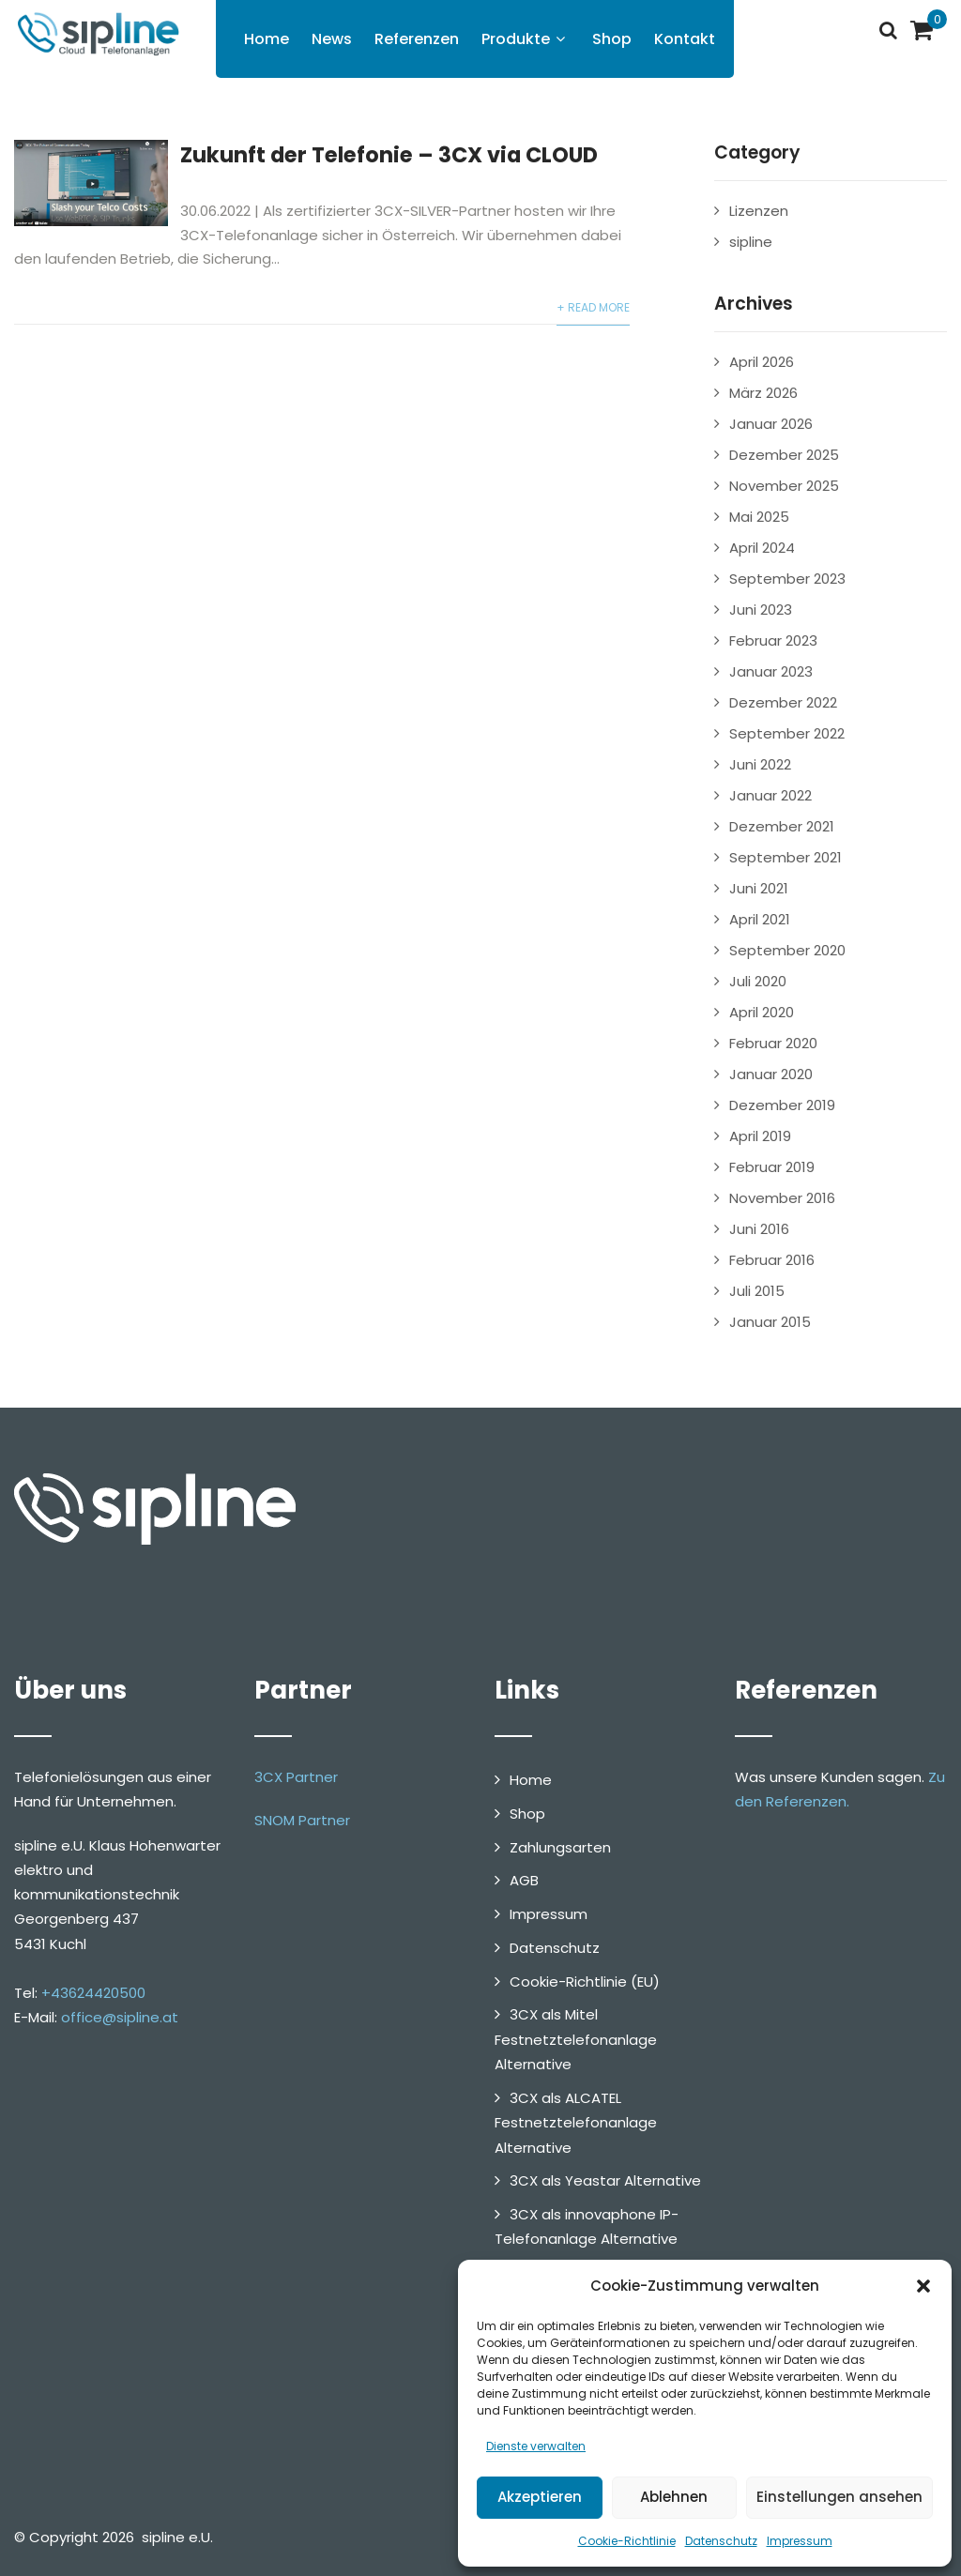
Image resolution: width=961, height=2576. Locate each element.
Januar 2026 (771, 424)
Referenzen (416, 39)
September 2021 (785, 857)
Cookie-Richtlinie (627, 2541)
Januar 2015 (770, 1322)
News (332, 39)
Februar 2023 (773, 640)
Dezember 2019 (782, 1105)
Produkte (525, 39)
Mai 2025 (759, 516)
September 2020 (787, 950)
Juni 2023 (760, 609)
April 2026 (761, 362)
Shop (612, 39)
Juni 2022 (760, 764)
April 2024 (762, 547)
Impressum (799, 2541)
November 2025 (784, 485)
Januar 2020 (771, 1074)
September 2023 (787, 578)
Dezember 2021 (781, 826)
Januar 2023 (771, 671)
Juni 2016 (759, 1229)
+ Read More (593, 307)
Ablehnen (674, 2497)
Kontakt (684, 39)
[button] (923, 2286)
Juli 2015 (757, 1291)
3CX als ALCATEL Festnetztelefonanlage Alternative (576, 2122)
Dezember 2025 (784, 455)
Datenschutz (721, 2541)
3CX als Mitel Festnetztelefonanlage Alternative (576, 2039)
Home (266, 39)
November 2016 (782, 1198)
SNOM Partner (302, 1820)
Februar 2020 (773, 1043)
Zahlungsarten (560, 1847)
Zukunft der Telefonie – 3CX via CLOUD (388, 155)
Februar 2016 (772, 1260)
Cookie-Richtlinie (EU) (585, 1981)
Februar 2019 (772, 1167)
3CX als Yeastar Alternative (605, 2180)
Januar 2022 (770, 795)
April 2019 (760, 1136)
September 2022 (787, 733)
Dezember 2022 (783, 702)
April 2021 (759, 919)
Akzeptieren (539, 2497)
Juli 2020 (757, 981)
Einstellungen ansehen (839, 2497)
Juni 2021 (758, 888)
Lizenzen (758, 211)
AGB (524, 1880)
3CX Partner (296, 1777)
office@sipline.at (119, 2017)
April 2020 (761, 1012)
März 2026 (763, 393)
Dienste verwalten (536, 2446)
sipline (750, 242)
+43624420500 (93, 1993)
